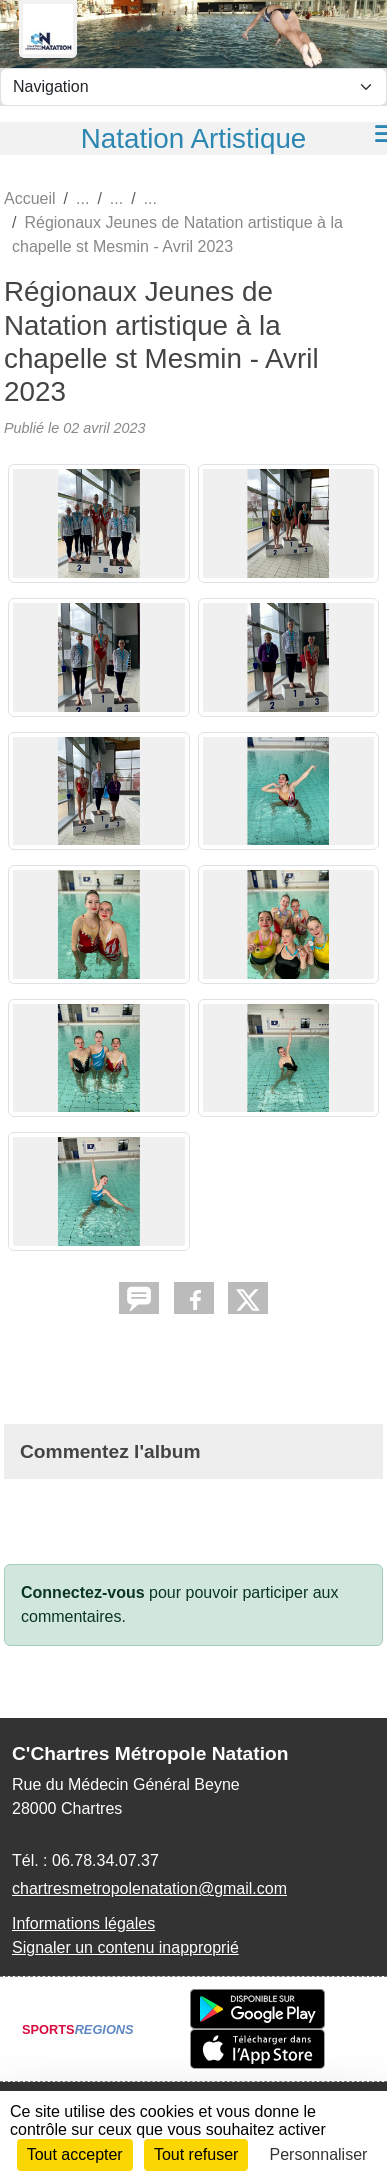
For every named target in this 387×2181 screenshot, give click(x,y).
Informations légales (83, 1923)
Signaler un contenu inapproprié (125, 1947)
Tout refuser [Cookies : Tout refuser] (196, 2154)
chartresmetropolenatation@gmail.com (149, 1888)
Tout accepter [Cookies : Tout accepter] (75, 2154)
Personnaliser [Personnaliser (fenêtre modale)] (319, 2154)
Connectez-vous (83, 1592)
